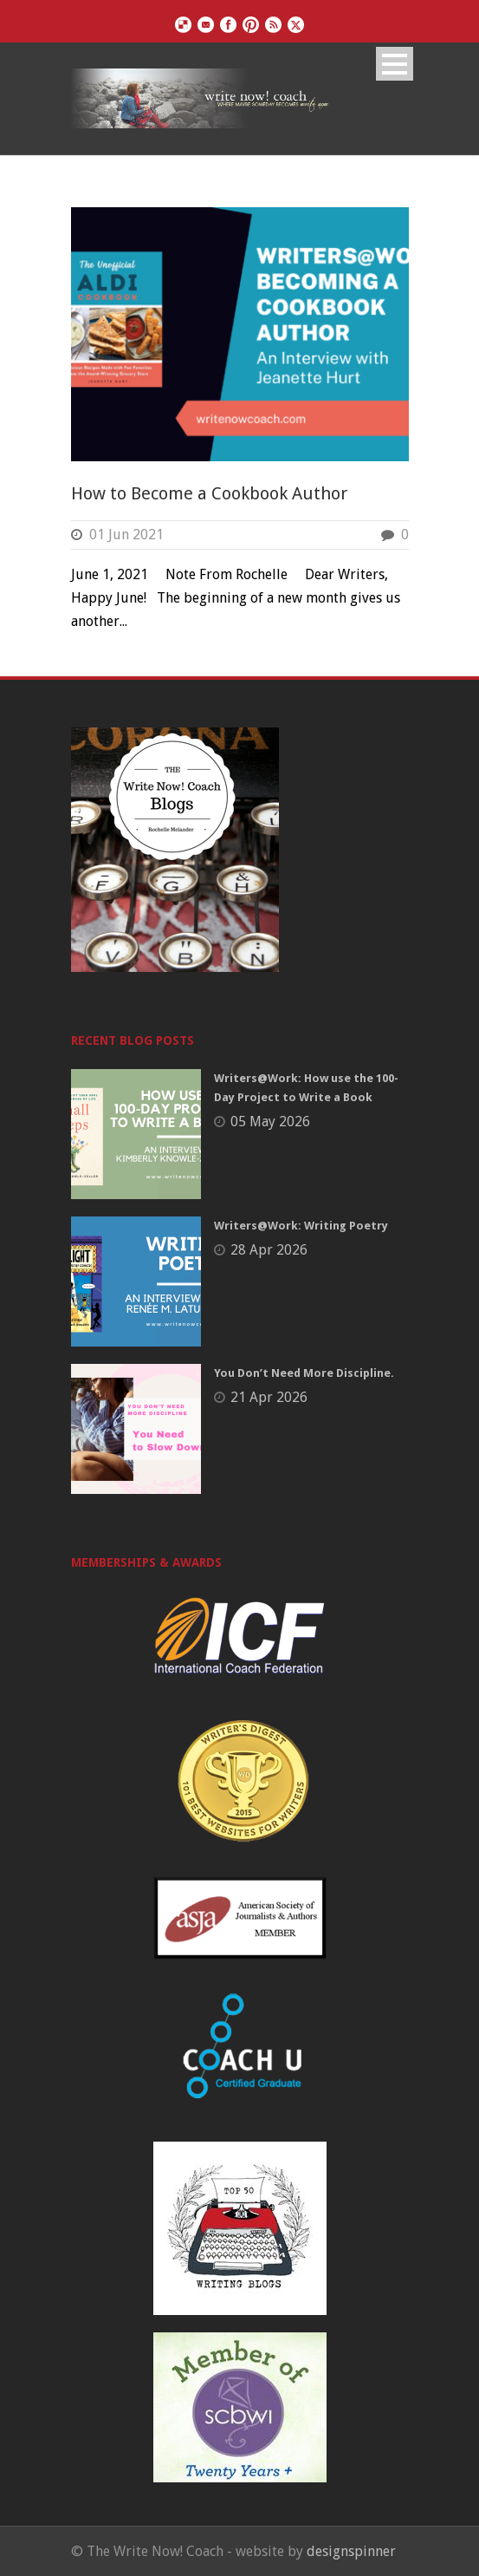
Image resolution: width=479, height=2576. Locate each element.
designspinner (351, 2551)
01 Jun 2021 (126, 534)
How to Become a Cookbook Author (209, 493)
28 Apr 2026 (268, 1250)
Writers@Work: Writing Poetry (301, 1225)
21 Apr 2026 (268, 1397)
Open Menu (394, 64)
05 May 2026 (270, 1121)
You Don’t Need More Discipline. (304, 1372)
